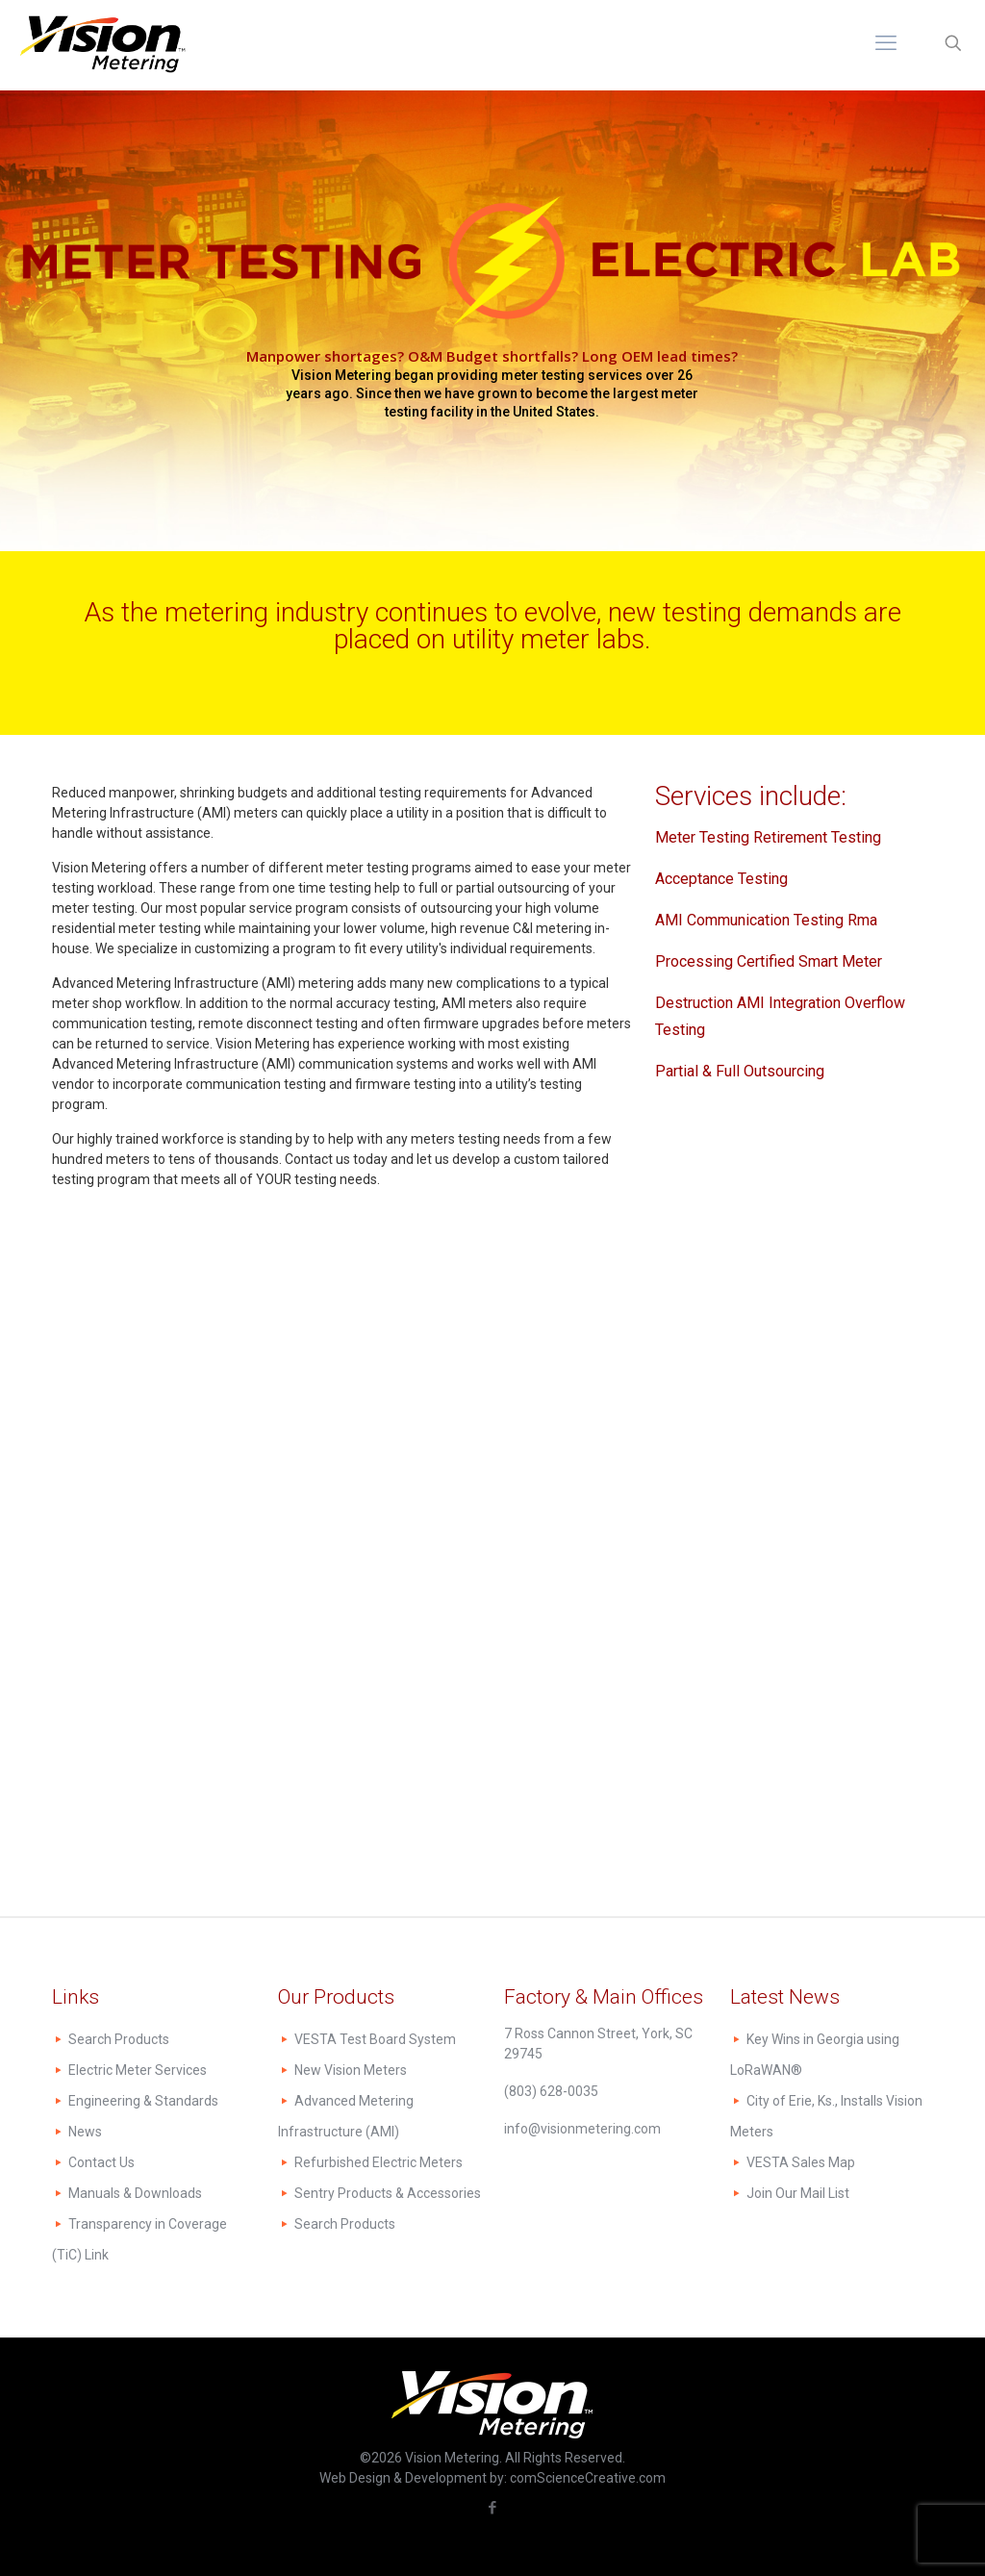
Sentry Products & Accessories (387, 2193)
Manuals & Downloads (135, 2193)
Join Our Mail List (797, 2193)
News (85, 2131)
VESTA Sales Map (800, 2162)
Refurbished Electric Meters (378, 2162)
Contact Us (101, 2162)
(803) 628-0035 (551, 2091)
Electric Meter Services (137, 2070)
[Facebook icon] (493, 2507)
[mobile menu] (886, 43)
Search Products (118, 2039)
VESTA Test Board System (375, 2039)
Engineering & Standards (143, 2101)
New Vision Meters (350, 2070)
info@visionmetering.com (582, 2128)
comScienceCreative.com (588, 2478)
